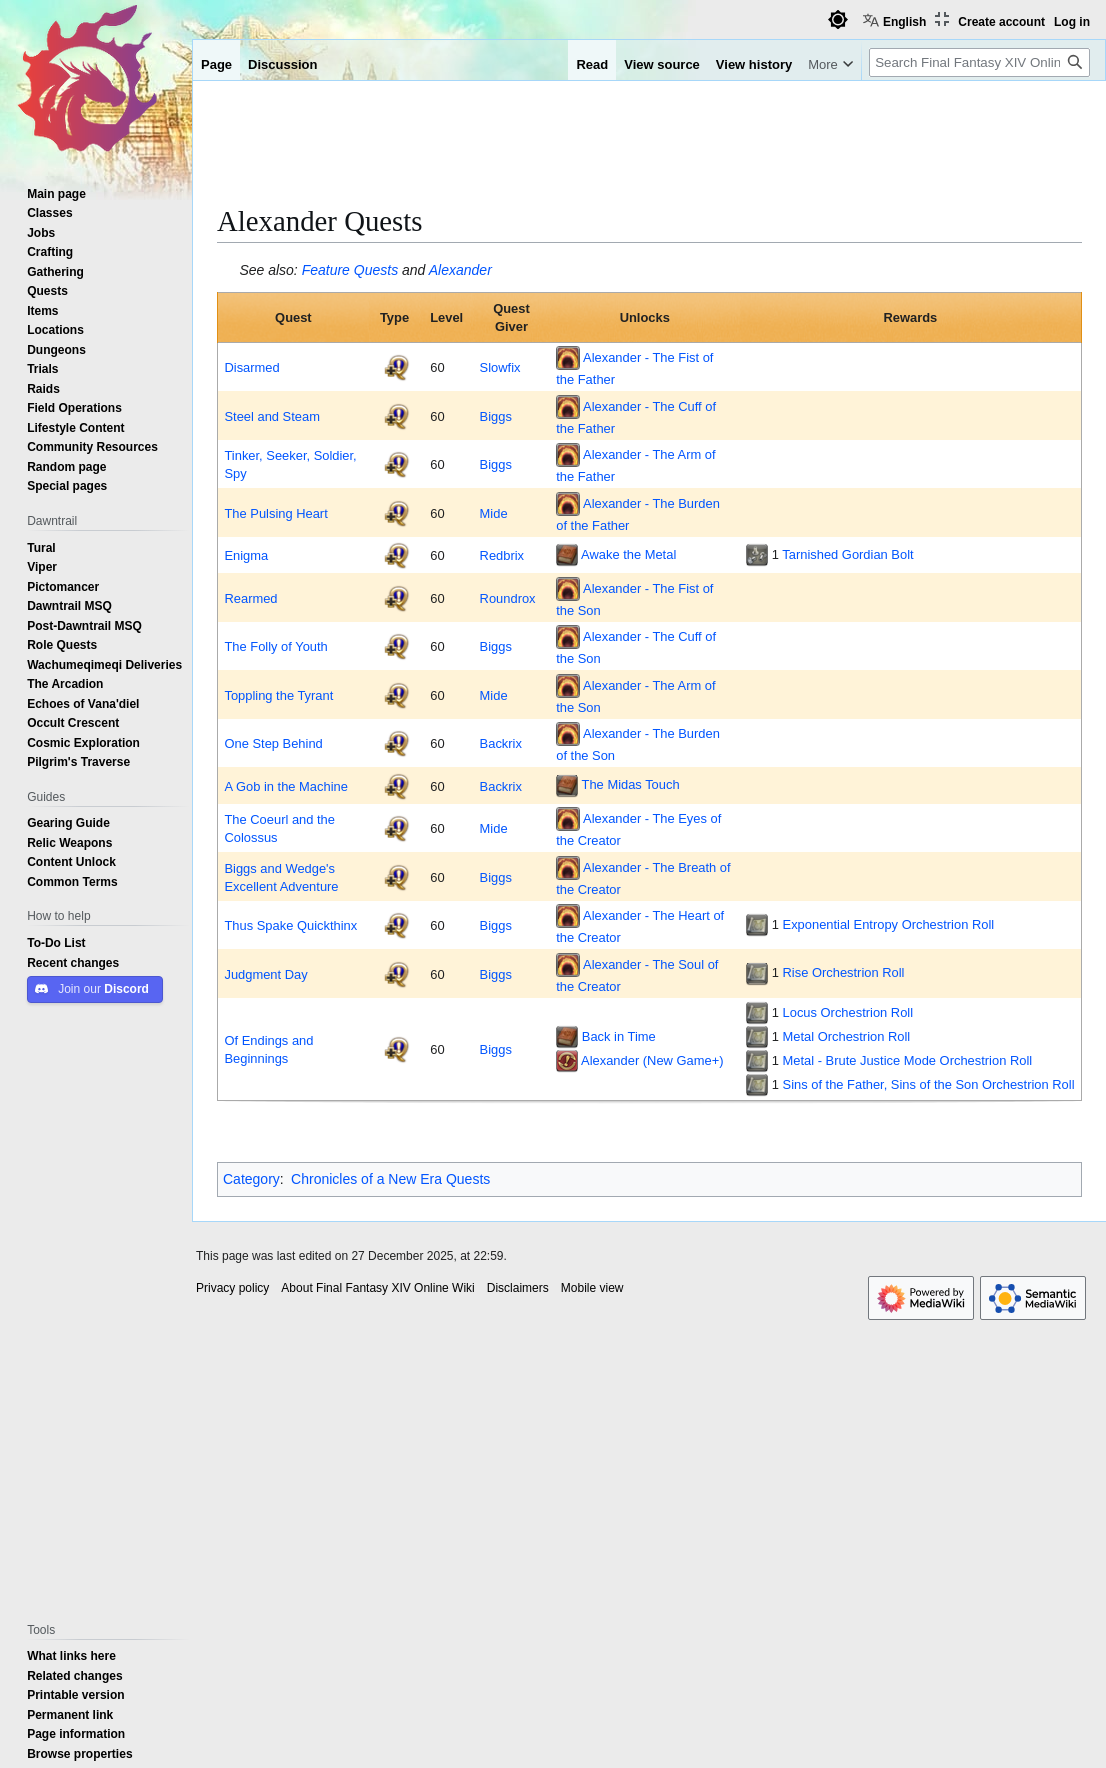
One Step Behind (273, 743)
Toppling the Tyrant (278, 695)
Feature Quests (350, 270)
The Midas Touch (631, 784)
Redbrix (502, 555)
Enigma (246, 555)
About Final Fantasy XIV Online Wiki (377, 1288)
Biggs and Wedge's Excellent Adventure (281, 877)
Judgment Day (265, 974)
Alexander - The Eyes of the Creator (638, 829)
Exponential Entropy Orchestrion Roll (889, 924)
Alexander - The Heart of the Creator (640, 926)
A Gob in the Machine (285, 786)
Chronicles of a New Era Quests (390, 1179)
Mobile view (592, 1288)
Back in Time (619, 1036)
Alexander (460, 270)
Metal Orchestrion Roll (847, 1036)
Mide (494, 513)
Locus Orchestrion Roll (848, 1012)
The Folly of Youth (275, 646)
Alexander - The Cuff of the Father (636, 416)
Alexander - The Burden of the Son (638, 744)
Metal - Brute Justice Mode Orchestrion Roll (908, 1060)
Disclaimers (518, 1288)
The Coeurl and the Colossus (279, 828)
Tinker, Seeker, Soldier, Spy (290, 464)
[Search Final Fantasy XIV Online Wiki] (979, 62)
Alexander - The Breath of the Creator (643, 877)
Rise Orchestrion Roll (844, 972)
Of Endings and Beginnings (268, 1049)
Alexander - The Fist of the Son (634, 598)
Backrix (501, 743)
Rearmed (250, 598)
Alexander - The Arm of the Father (635, 465)
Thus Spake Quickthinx (290, 925)
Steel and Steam (271, 416)
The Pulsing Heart (275, 513)
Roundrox (508, 598)
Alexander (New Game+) (652, 1060)
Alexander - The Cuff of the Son (636, 647)
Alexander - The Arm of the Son (635, 695)
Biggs (496, 416)
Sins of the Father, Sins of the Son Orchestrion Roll (929, 1084)
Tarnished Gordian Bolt (847, 554)
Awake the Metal (628, 554)
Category (251, 1179)
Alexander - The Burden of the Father (638, 513)
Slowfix (500, 367)
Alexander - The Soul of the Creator (637, 974)
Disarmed (251, 367)
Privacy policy (232, 1288)
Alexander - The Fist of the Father (634, 368)
